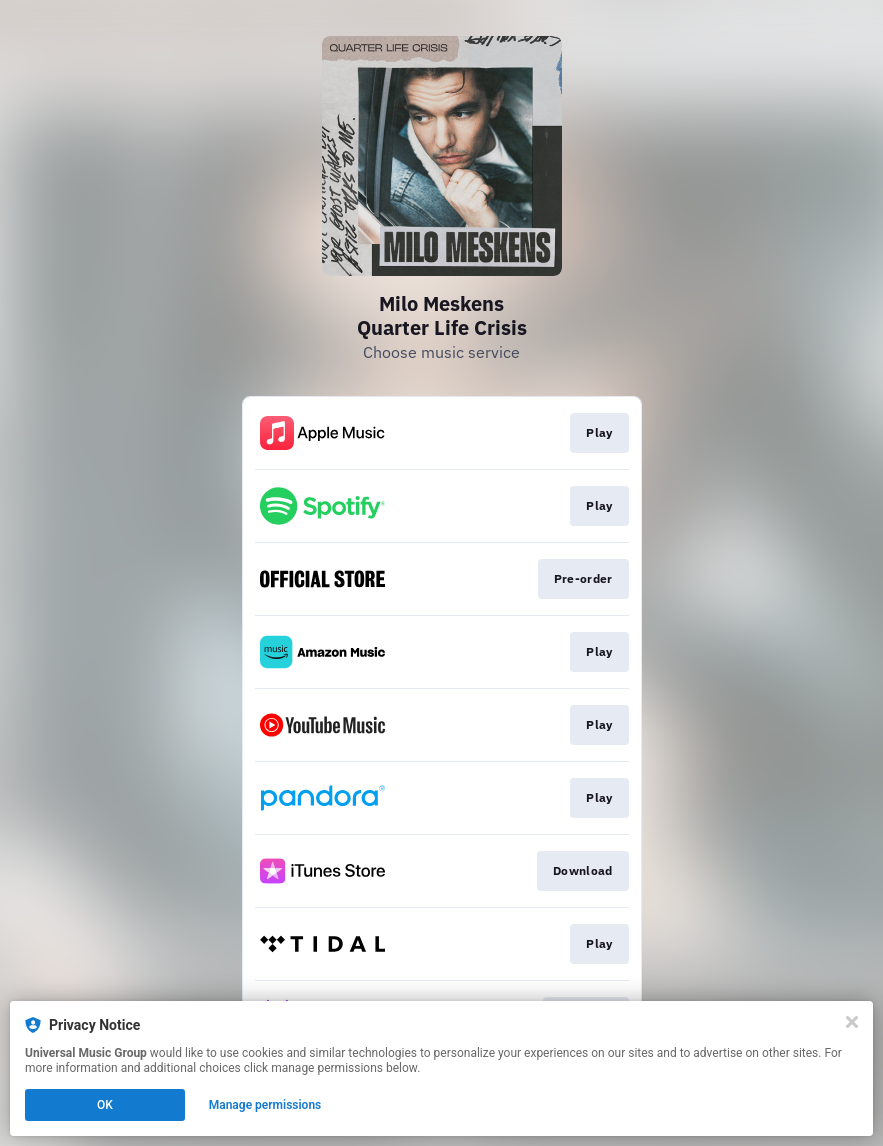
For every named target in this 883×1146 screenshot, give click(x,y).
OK (105, 1105)
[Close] (852, 1022)
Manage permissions (265, 1105)
